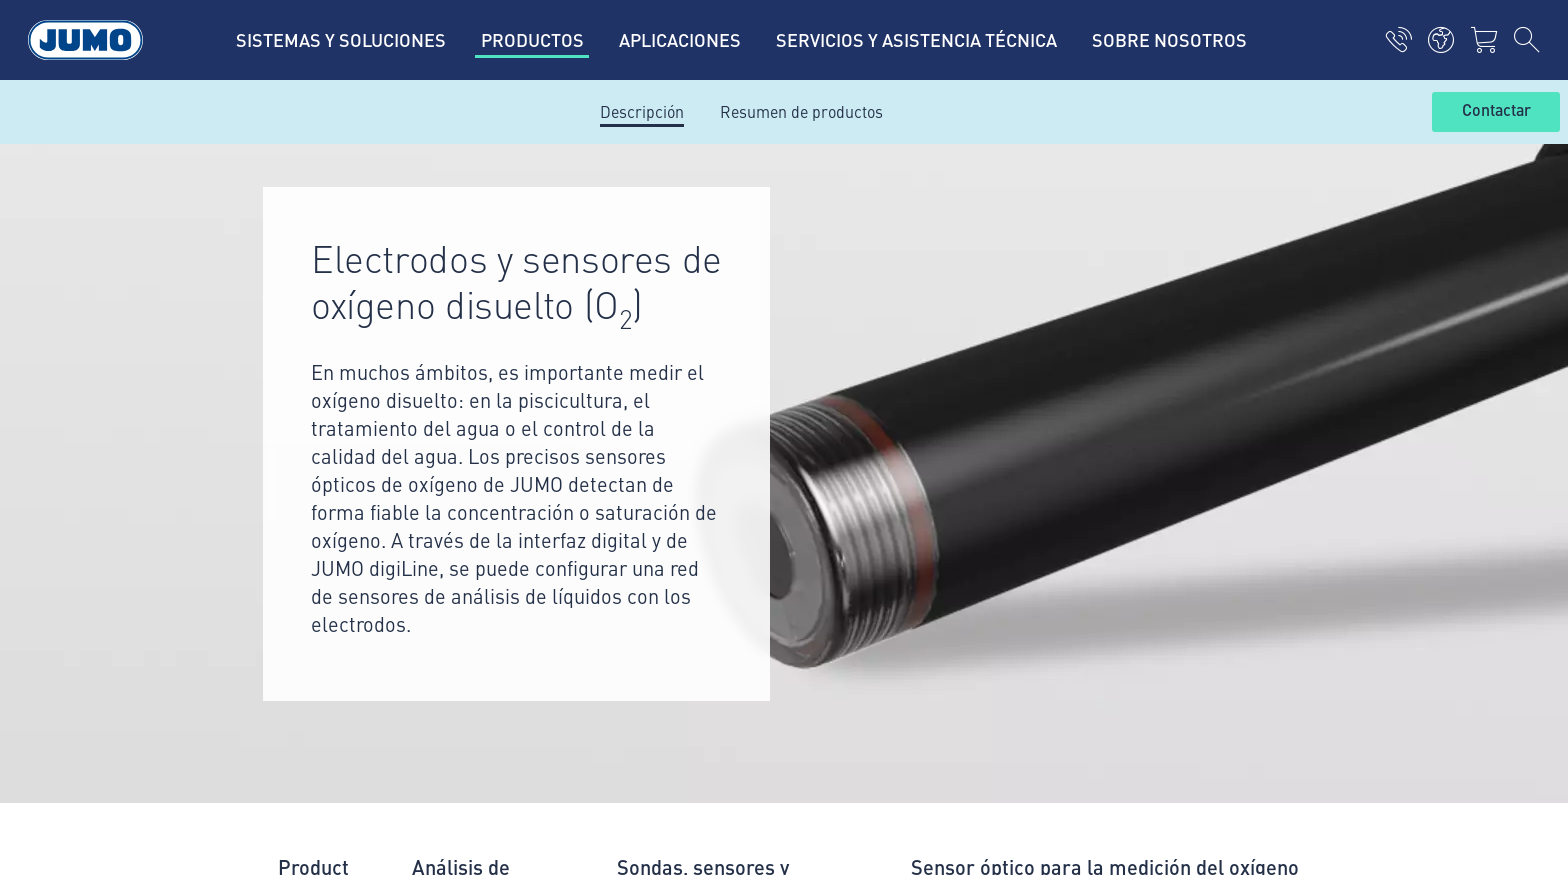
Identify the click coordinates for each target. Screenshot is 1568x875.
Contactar (1496, 111)
